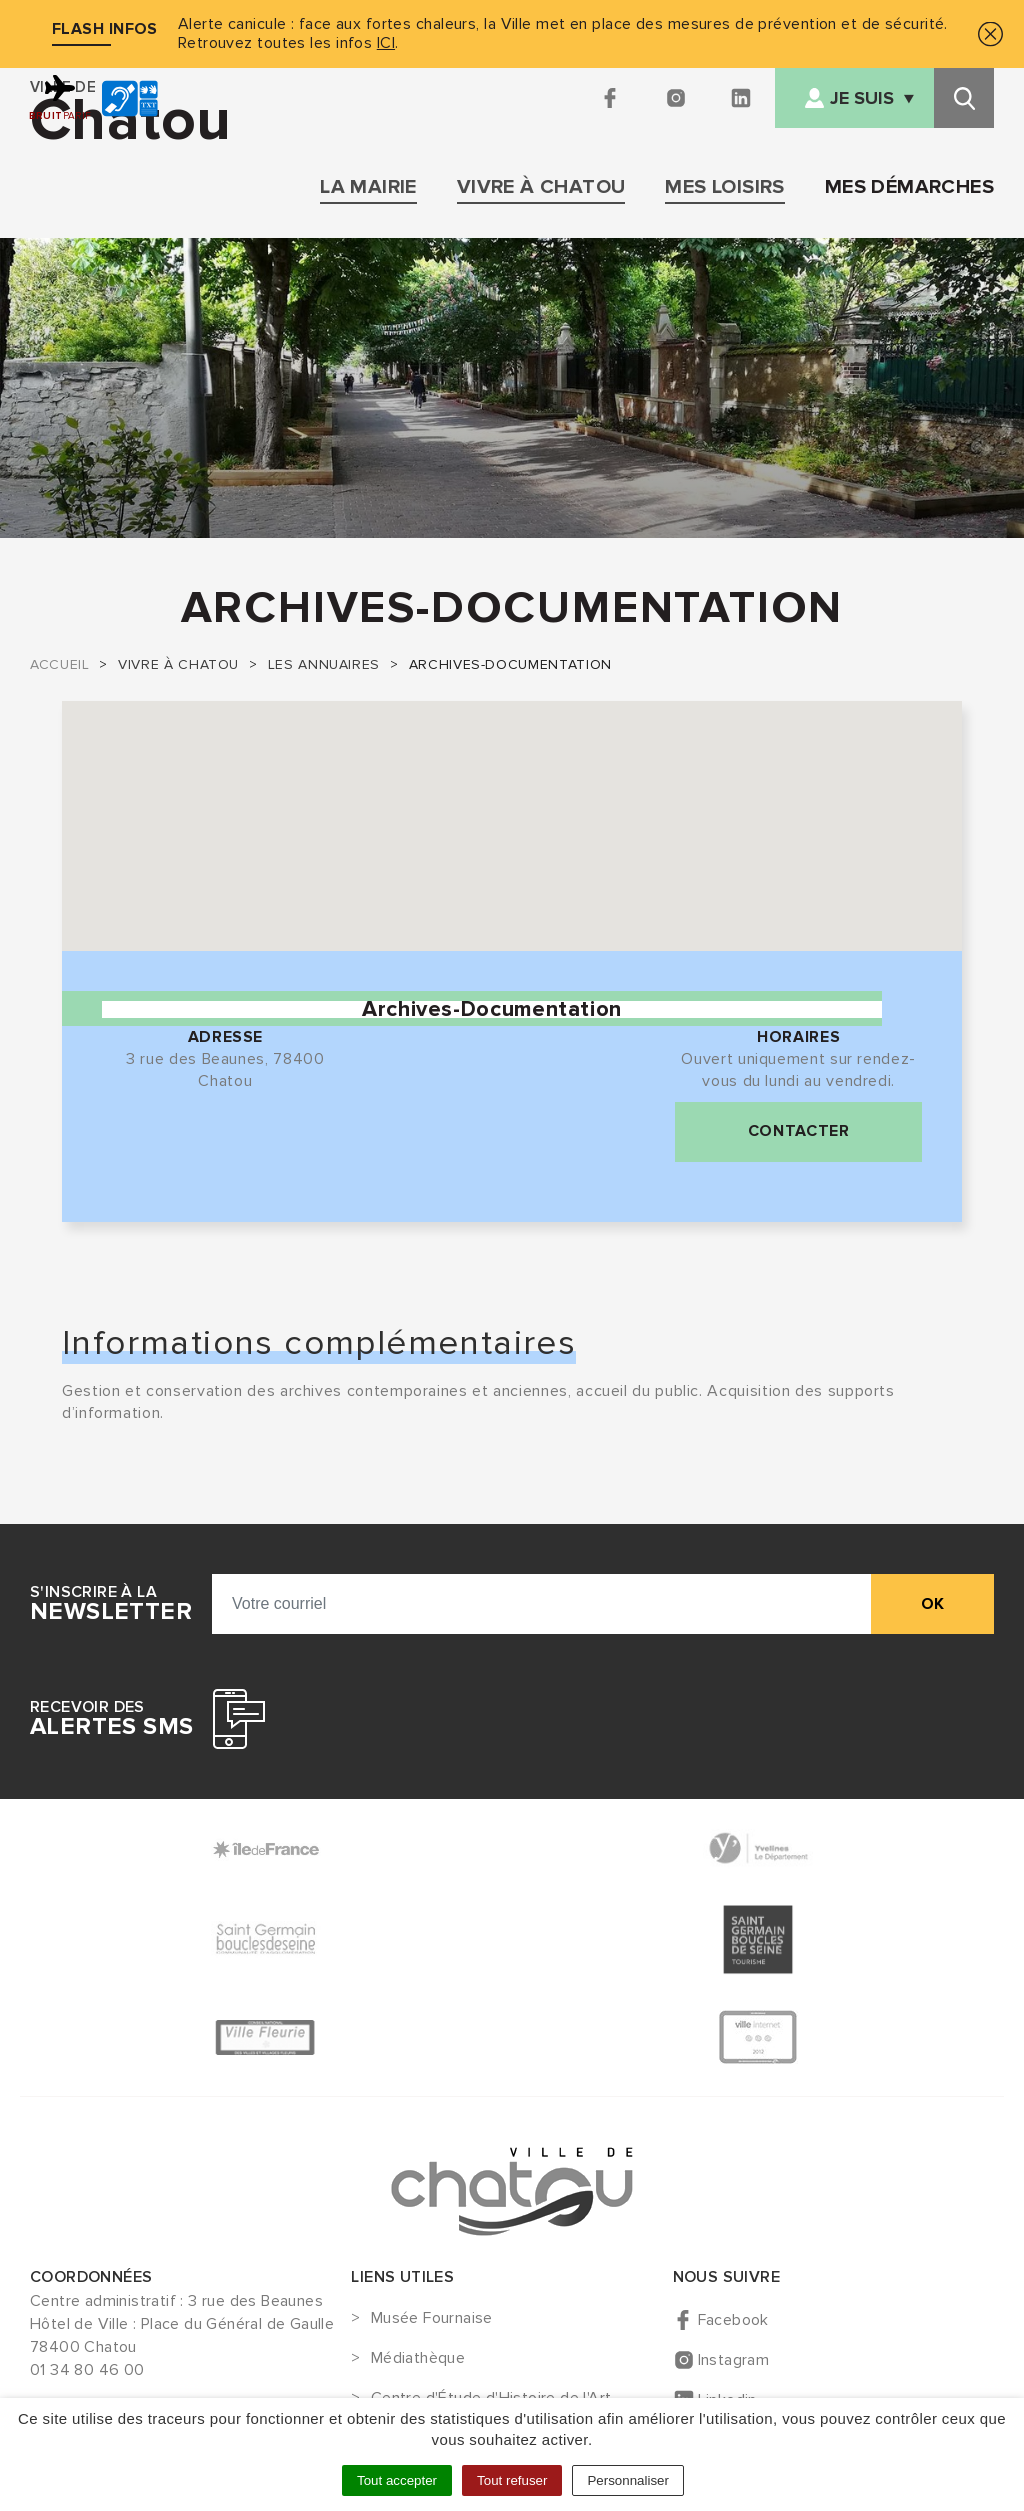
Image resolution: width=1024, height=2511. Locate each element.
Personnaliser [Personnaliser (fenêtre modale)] (628, 2480)
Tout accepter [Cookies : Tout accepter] (397, 2480)
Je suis (862, 98)
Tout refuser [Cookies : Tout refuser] (512, 2480)
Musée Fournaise (432, 2319)
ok (932, 1604)
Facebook (733, 2320)
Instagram (734, 2360)
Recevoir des (111, 1719)
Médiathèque (418, 2359)
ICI (386, 43)
